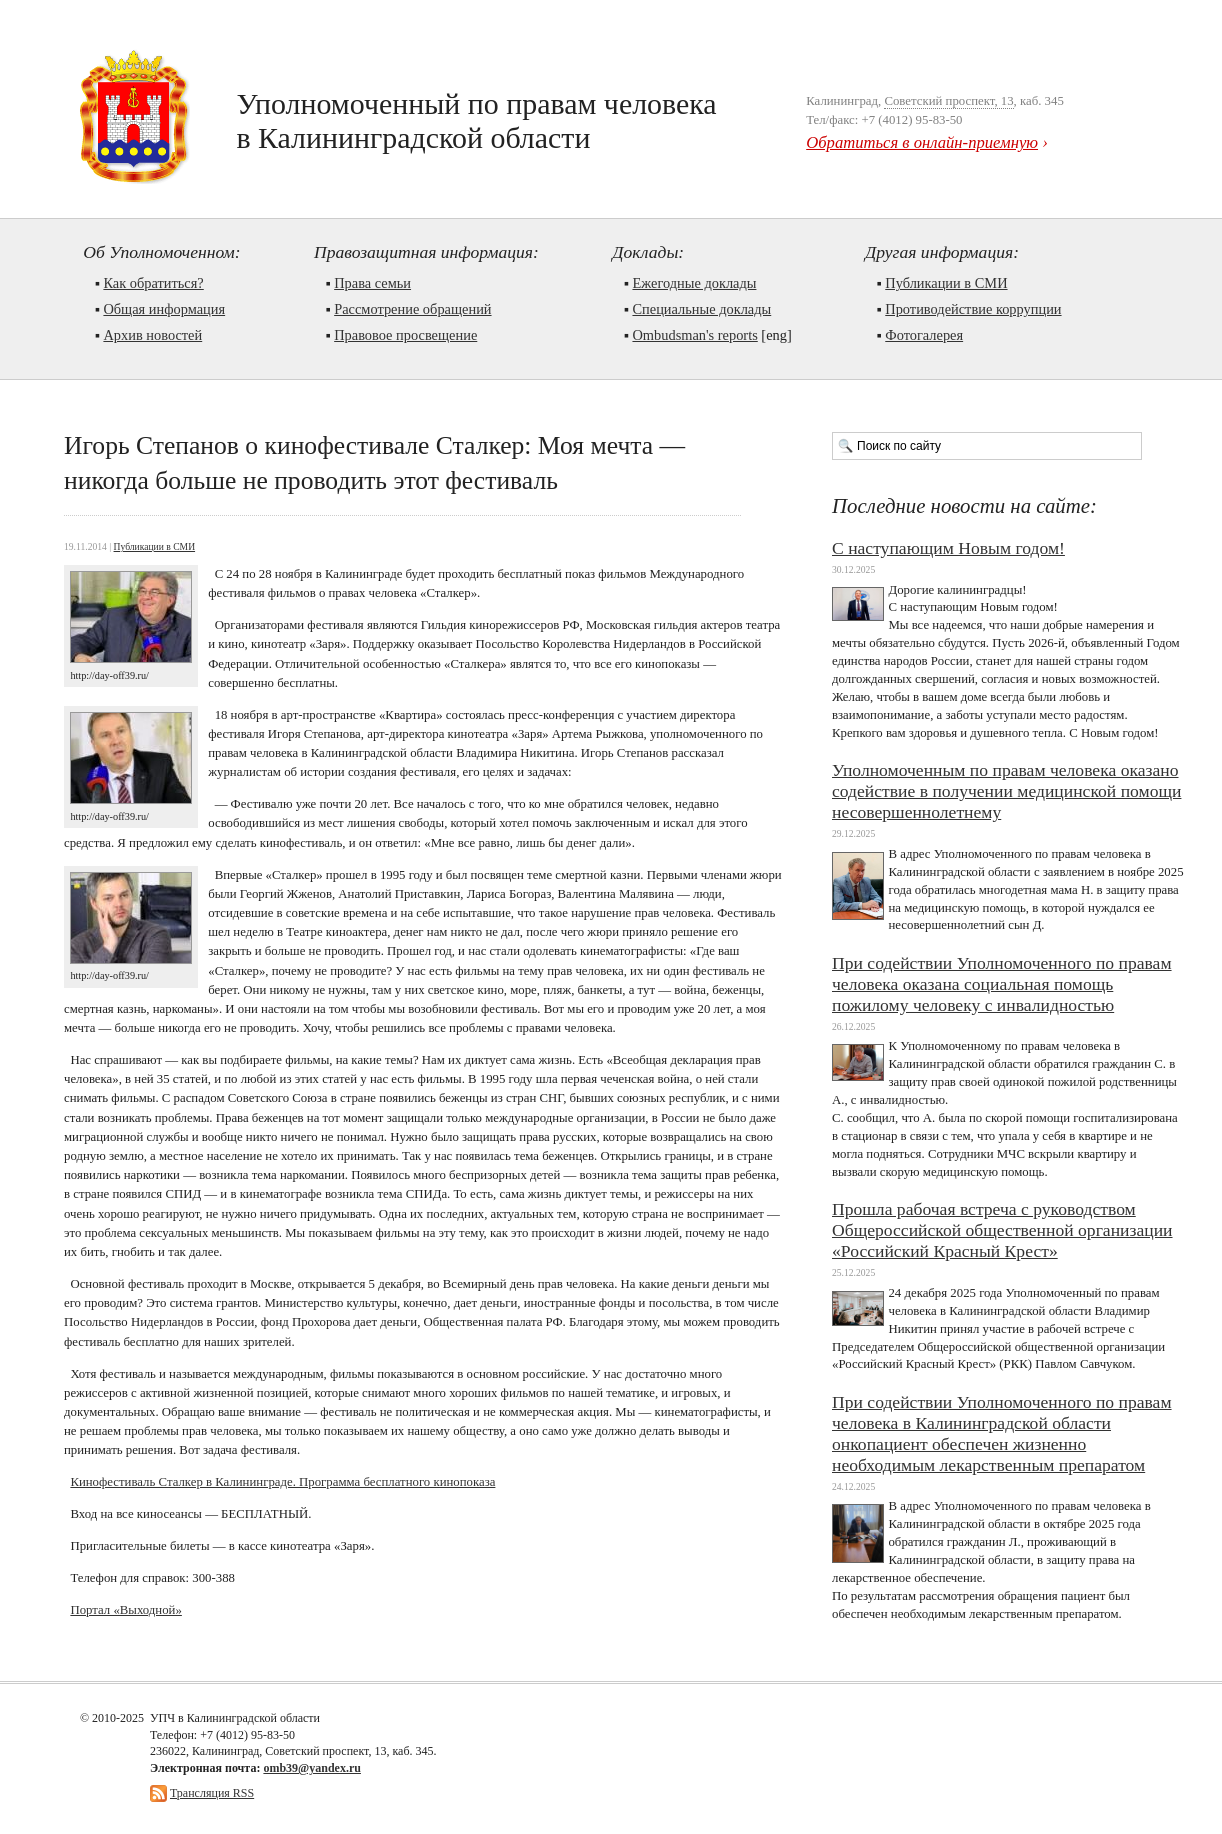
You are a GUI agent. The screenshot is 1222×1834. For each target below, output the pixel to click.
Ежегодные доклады (694, 283)
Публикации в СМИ (946, 283)
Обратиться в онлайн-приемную (922, 142)
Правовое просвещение (405, 335)
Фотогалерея (924, 335)
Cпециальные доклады (701, 309)
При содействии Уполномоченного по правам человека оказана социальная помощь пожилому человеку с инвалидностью (1002, 984)
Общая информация (164, 309)
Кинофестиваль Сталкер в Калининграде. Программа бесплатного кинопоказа (282, 1482)
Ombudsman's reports (694, 335)
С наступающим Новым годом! (948, 548)
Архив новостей (152, 335)
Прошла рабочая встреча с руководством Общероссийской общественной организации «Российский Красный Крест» (1002, 1230)
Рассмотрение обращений (412, 309)
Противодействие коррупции (973, 309)
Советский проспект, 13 (948, 101)
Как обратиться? (153, 283)
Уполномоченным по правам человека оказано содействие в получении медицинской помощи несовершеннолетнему (1006, 791)
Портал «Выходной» (125, 1610)
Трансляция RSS (212, 1793)
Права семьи (372, 283)
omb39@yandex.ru (312, 1768)
